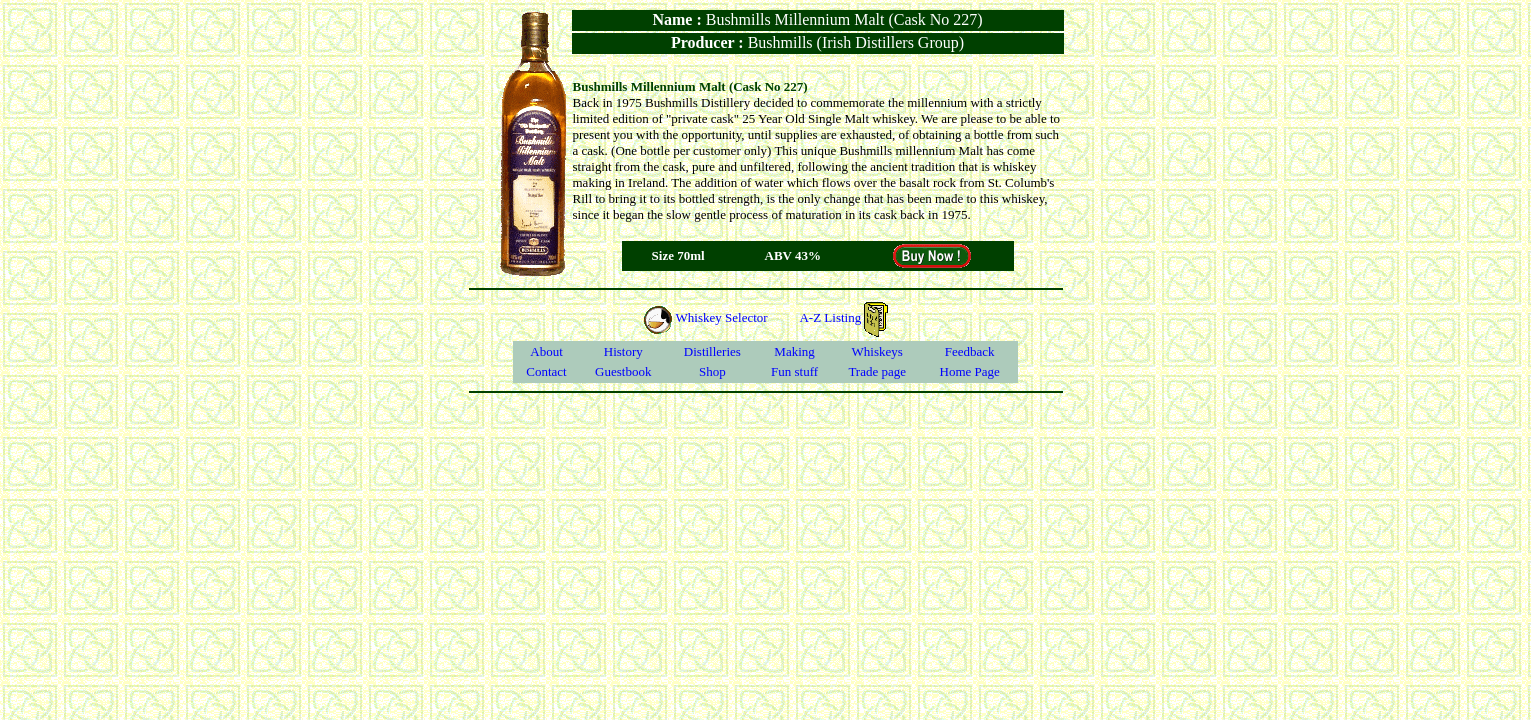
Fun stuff (794, 371)
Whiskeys (877, 351)
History (623, 351)
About (546, 351)
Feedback (970, 351)
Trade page (877, 371)
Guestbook (623, 371)
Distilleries (712, 351)
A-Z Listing (843, 317)
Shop (712, 371)
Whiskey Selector (705, 317)
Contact (546, 371)
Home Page (970, 371)
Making (794, 351)
